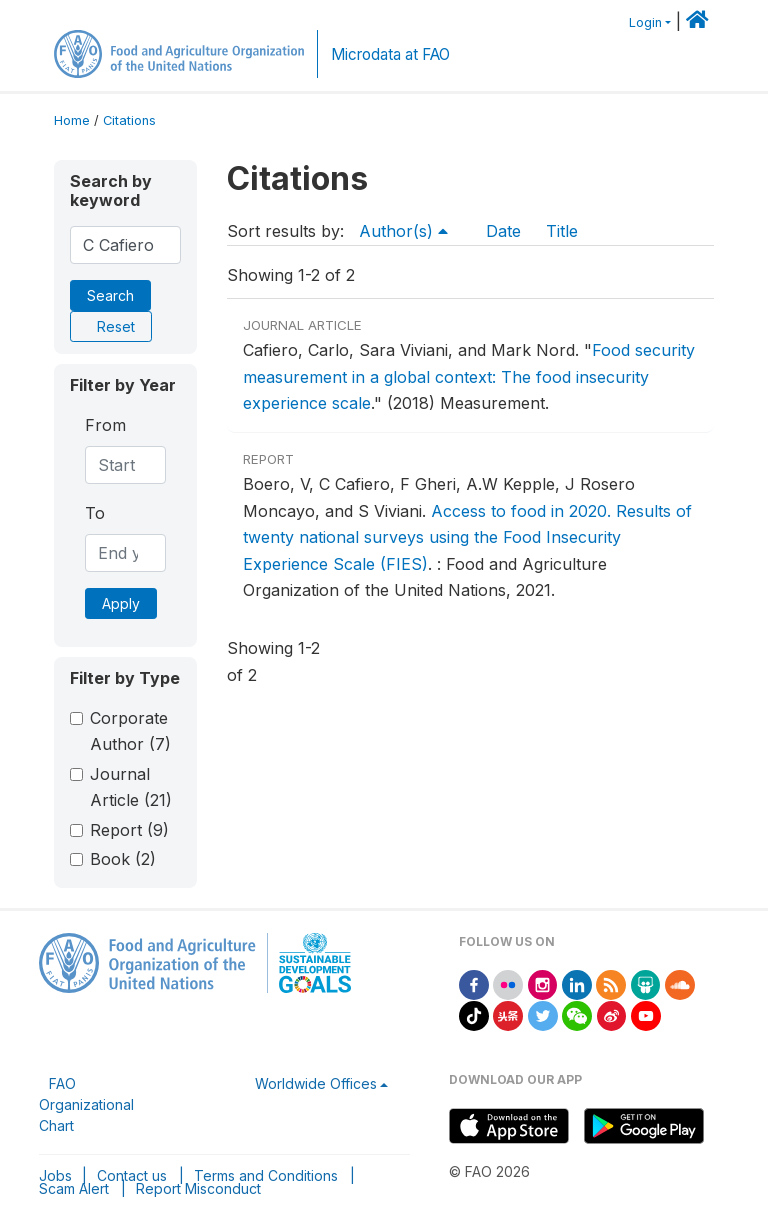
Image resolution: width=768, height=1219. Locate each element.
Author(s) (406, 231)
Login (645, 22)
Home (72, 120)
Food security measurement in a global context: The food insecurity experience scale (469, 376)
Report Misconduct (198, 1188)
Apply (121, 603)
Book (123, 859)
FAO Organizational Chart (86, 1104)
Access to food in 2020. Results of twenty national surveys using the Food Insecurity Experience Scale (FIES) (467, 537)
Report (129, 830)
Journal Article (131, 787)
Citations (129, 120)
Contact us (132, 1175)
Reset (116, 326)
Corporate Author (130, 731)
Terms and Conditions (266, 1175)
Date (503, 231)
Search (110, 295)
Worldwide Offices (316, 1083)
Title (562, 231)
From (105, 425)
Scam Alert (74, 1188)
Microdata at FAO (390, 54)
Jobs (55, 1175)
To (95, 513)
